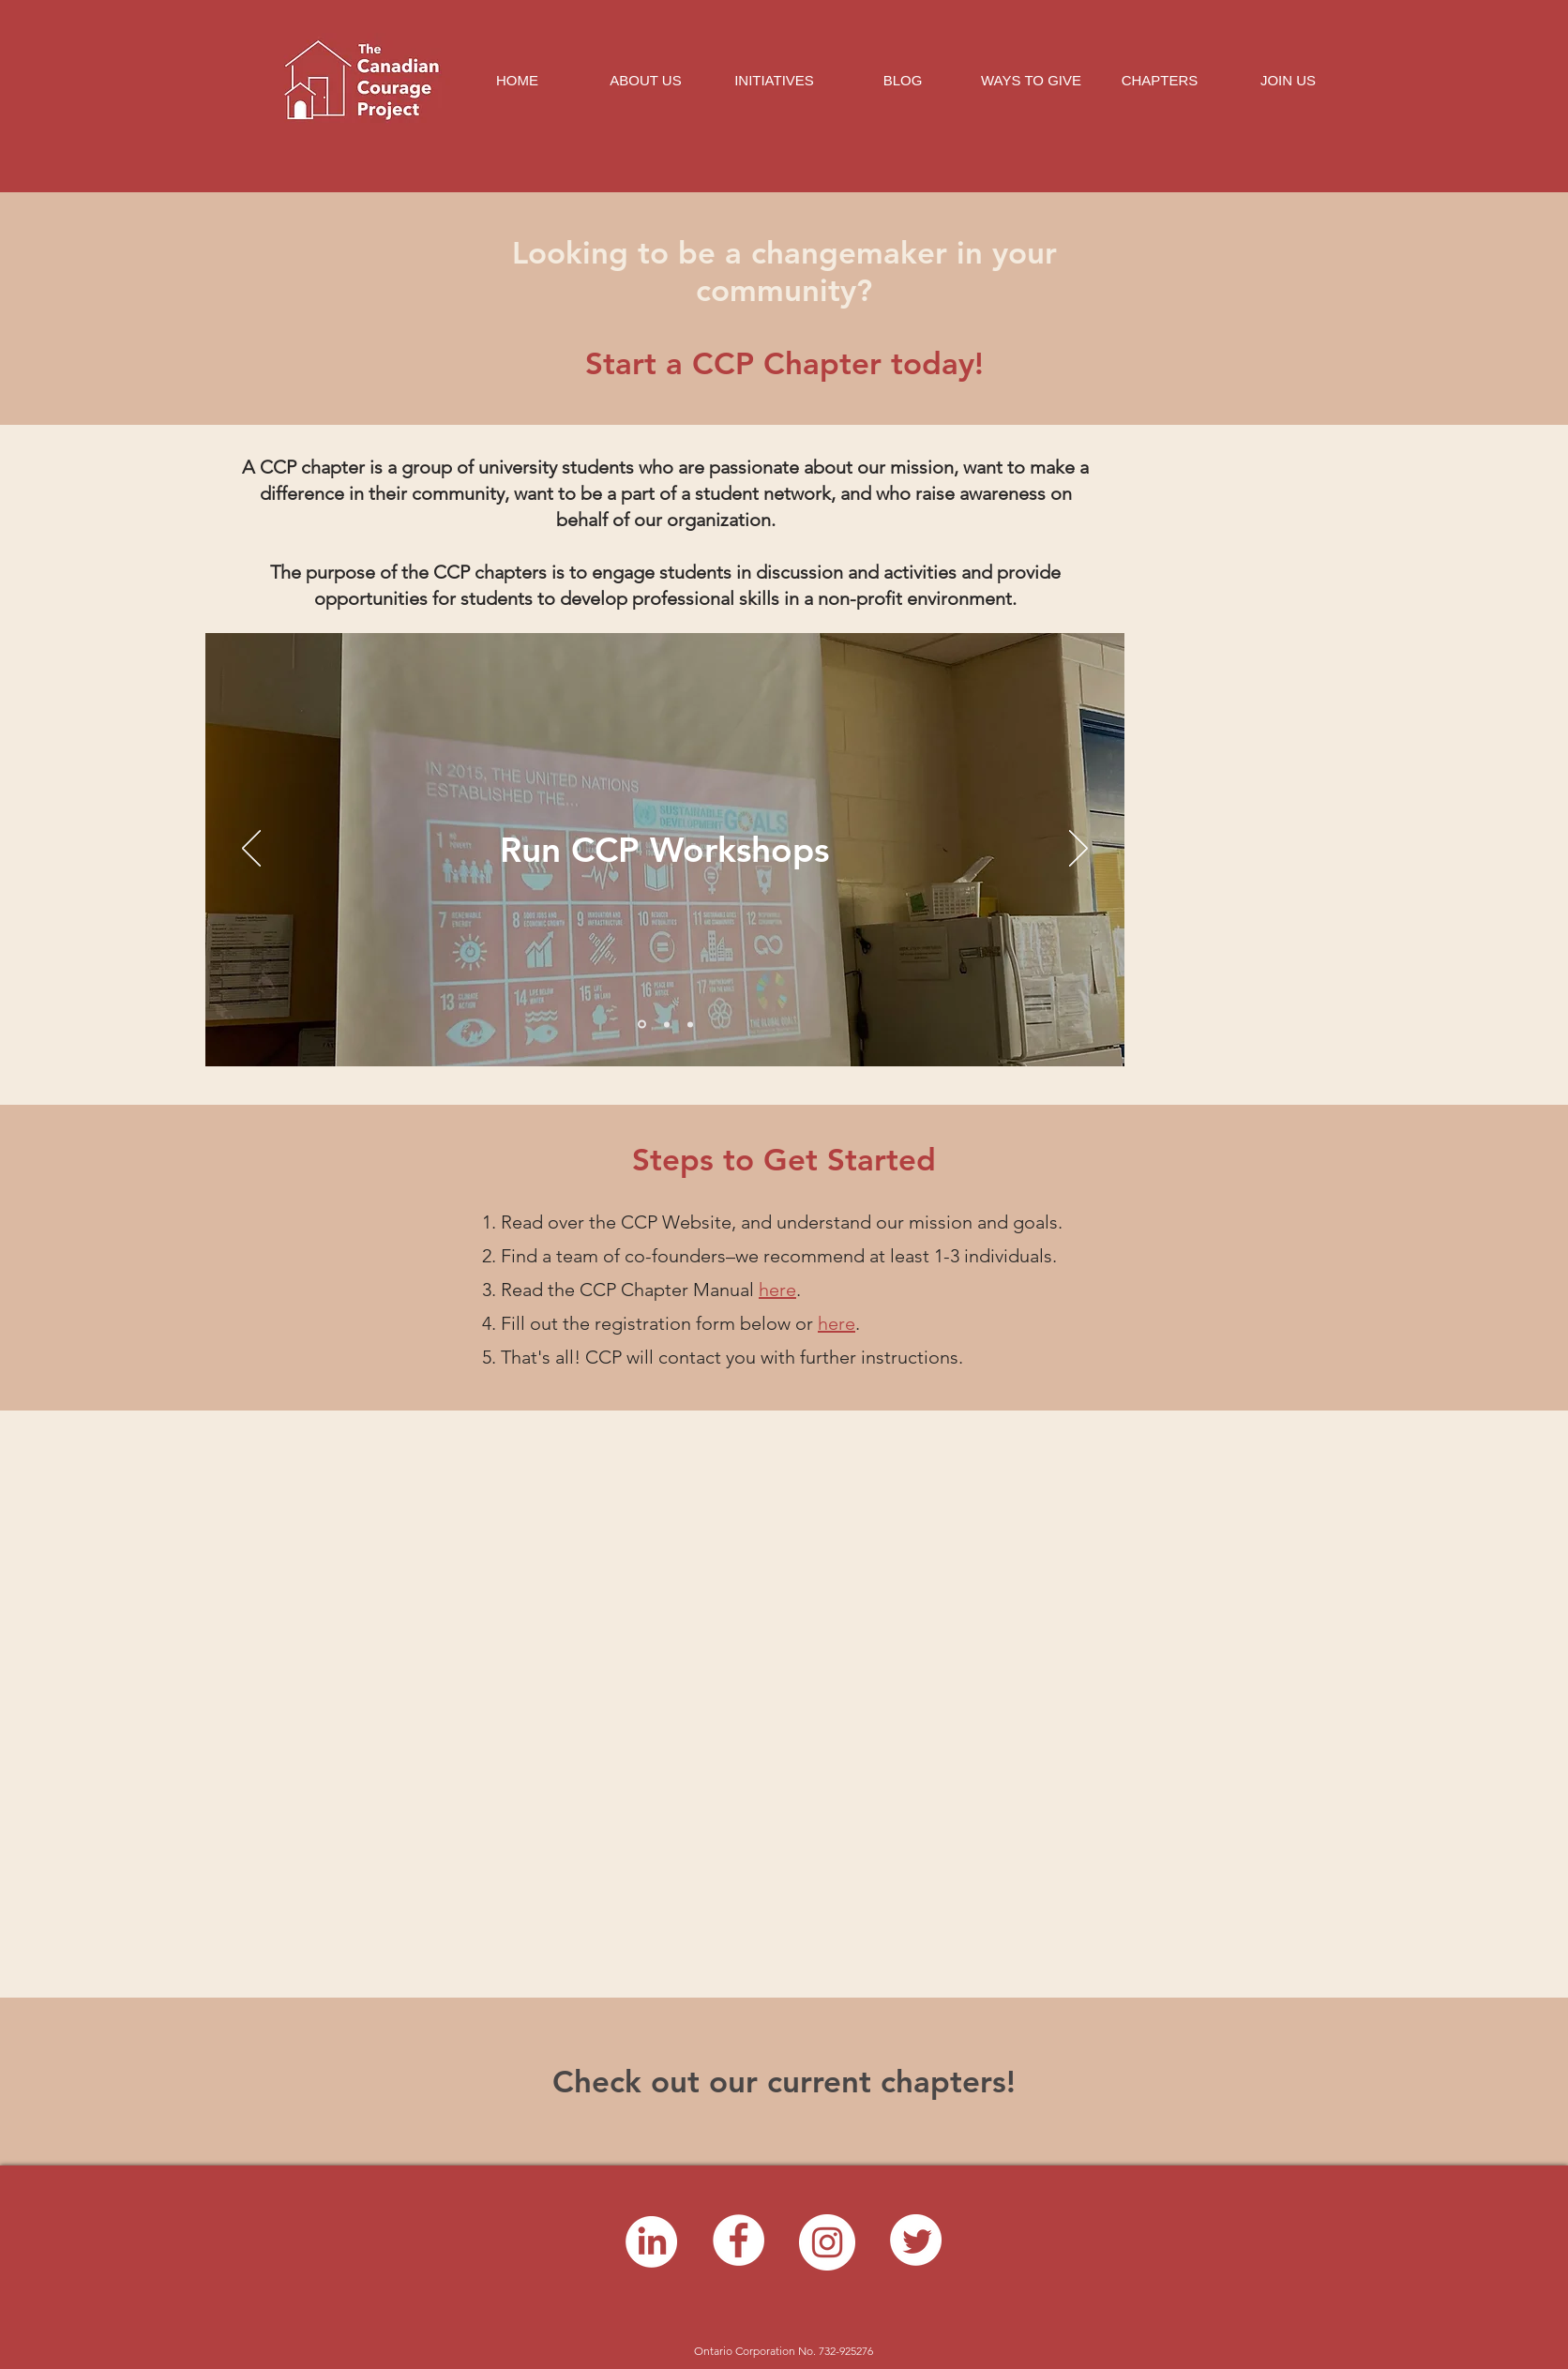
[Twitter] (916, 2240)
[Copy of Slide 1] (667, 1024)
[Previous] (251, 849)
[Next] (1078, 849)
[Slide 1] (642, 1024)
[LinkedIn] (651, 2242)
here (836, 1323)
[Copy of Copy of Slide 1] (690, 1024)
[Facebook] (738, 2240)
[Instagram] (827, 2242)
